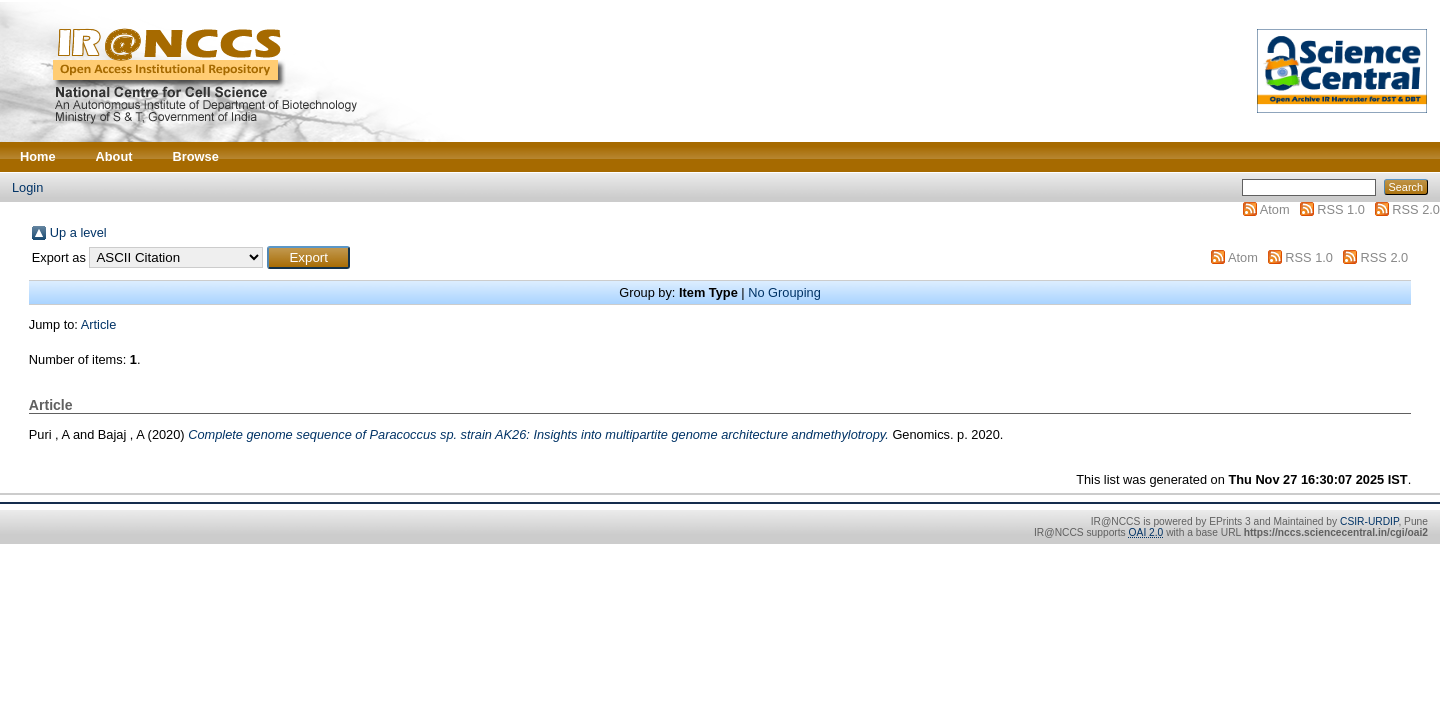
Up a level (78, 232)
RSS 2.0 (1416, 209)
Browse (196, 156)
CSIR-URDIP (1369, 521)
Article (99, 324)
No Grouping (784, 292)
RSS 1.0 (1341, 209)
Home (38, 156)
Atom (1275, 209)
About (114, 156)
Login (27, 187)
